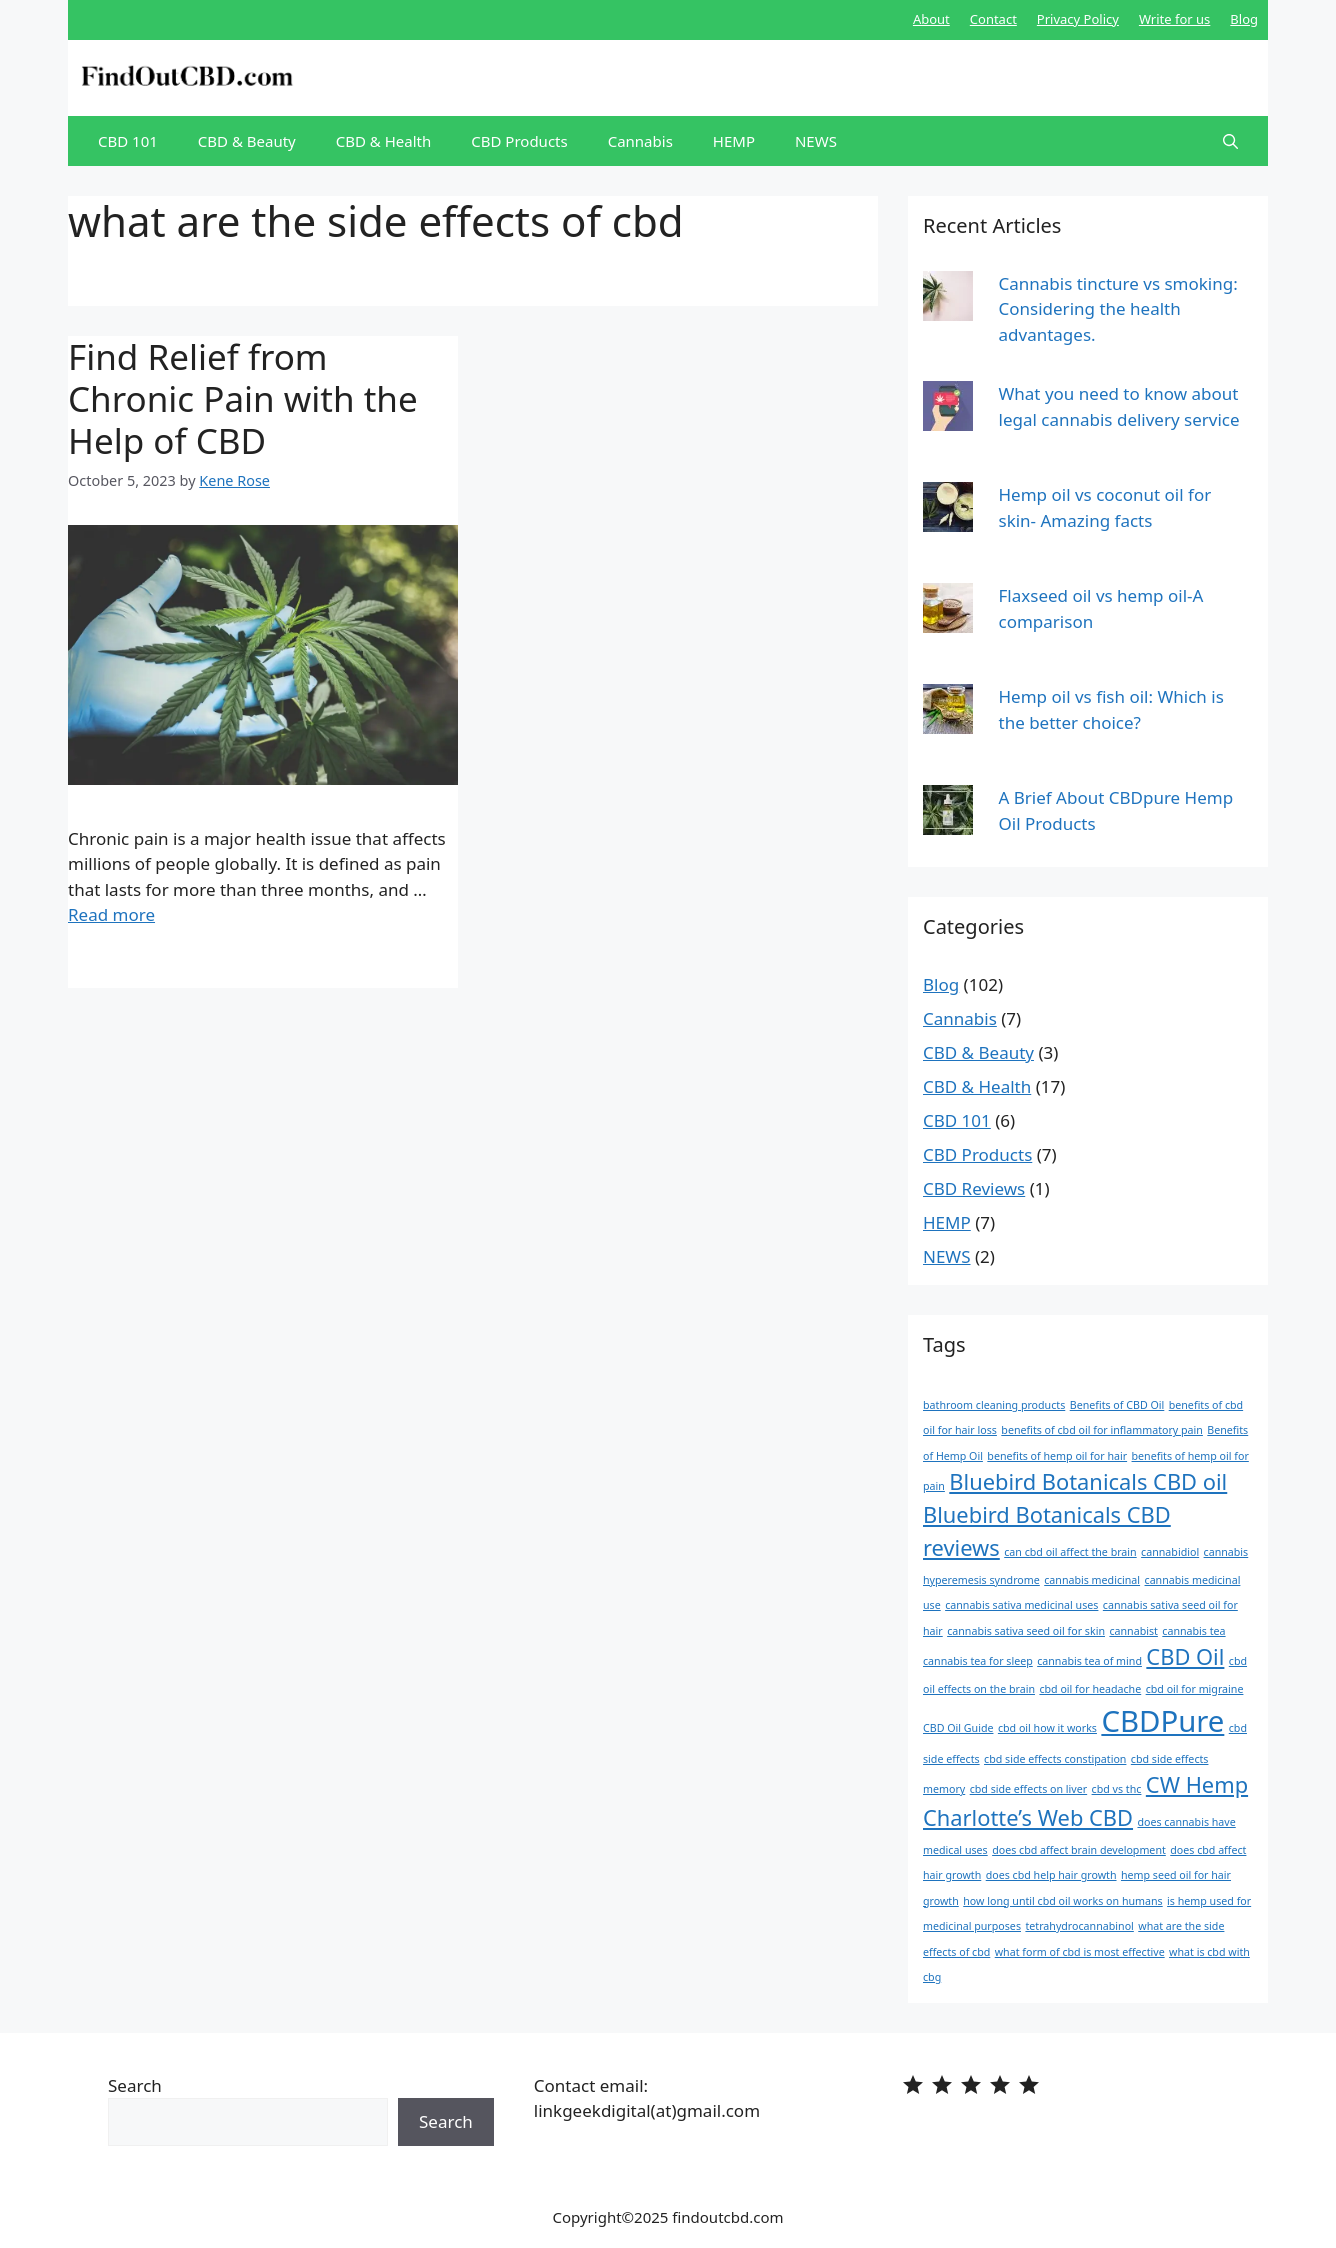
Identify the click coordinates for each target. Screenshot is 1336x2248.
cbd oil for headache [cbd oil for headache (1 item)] (1090, 1689)
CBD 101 (128, 141)
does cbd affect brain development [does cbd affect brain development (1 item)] (1079, 1850)
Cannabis (640, 141)
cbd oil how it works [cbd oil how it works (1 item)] (1047, 1728)
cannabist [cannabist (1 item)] (1133, 1631)
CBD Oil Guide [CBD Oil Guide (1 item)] (958, 1728)
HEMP (734, 141)
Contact (993, 19)
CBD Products (519, 141)
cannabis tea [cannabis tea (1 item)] (1193, 1631)
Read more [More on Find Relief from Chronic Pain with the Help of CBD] (111, 914)
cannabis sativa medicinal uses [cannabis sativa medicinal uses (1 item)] (1021, 1605)
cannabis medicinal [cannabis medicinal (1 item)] (1092, 1580)
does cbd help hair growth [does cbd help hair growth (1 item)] (1051, 1875)
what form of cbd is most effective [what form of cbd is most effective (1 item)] (1080, 1952)
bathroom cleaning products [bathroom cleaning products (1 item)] (994, 1405)
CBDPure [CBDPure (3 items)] (1162, 1721)
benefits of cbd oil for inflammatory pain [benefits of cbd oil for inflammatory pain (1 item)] (1102, 1430)
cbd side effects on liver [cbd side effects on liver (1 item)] (1029, 1789)
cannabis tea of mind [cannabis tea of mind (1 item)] (1089, 1661)
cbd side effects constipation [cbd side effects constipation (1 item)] (1055, 1759)
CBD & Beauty (247, 141)
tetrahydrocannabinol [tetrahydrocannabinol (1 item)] (1079, 1926)
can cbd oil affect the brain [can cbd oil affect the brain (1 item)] (1070, 1552)
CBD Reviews (974, 1188)
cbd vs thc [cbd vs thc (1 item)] (1117, 1789)
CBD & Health (384, 141)
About (931, 19)
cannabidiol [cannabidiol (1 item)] (1170, 1552)
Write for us (1174, 19)
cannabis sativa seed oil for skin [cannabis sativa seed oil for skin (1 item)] (1026, 1631)
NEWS (816, 141)
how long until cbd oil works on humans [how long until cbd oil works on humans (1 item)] (1062, 1901)
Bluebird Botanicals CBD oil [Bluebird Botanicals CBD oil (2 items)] (1088, 1481)
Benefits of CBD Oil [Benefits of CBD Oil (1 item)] (1117, 1405)
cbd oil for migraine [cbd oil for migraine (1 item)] (1195, 1689)
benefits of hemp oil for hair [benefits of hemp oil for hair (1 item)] (1057, 1456)
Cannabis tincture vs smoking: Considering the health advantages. (1118, 309)
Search (135, 2085)
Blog (1244, 19)
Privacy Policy (1078, 19)
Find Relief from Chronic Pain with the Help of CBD (243, 398)
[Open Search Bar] (1230, 141)
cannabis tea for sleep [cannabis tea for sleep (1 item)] (978, 1661)
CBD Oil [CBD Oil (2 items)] (1185, 1656)
